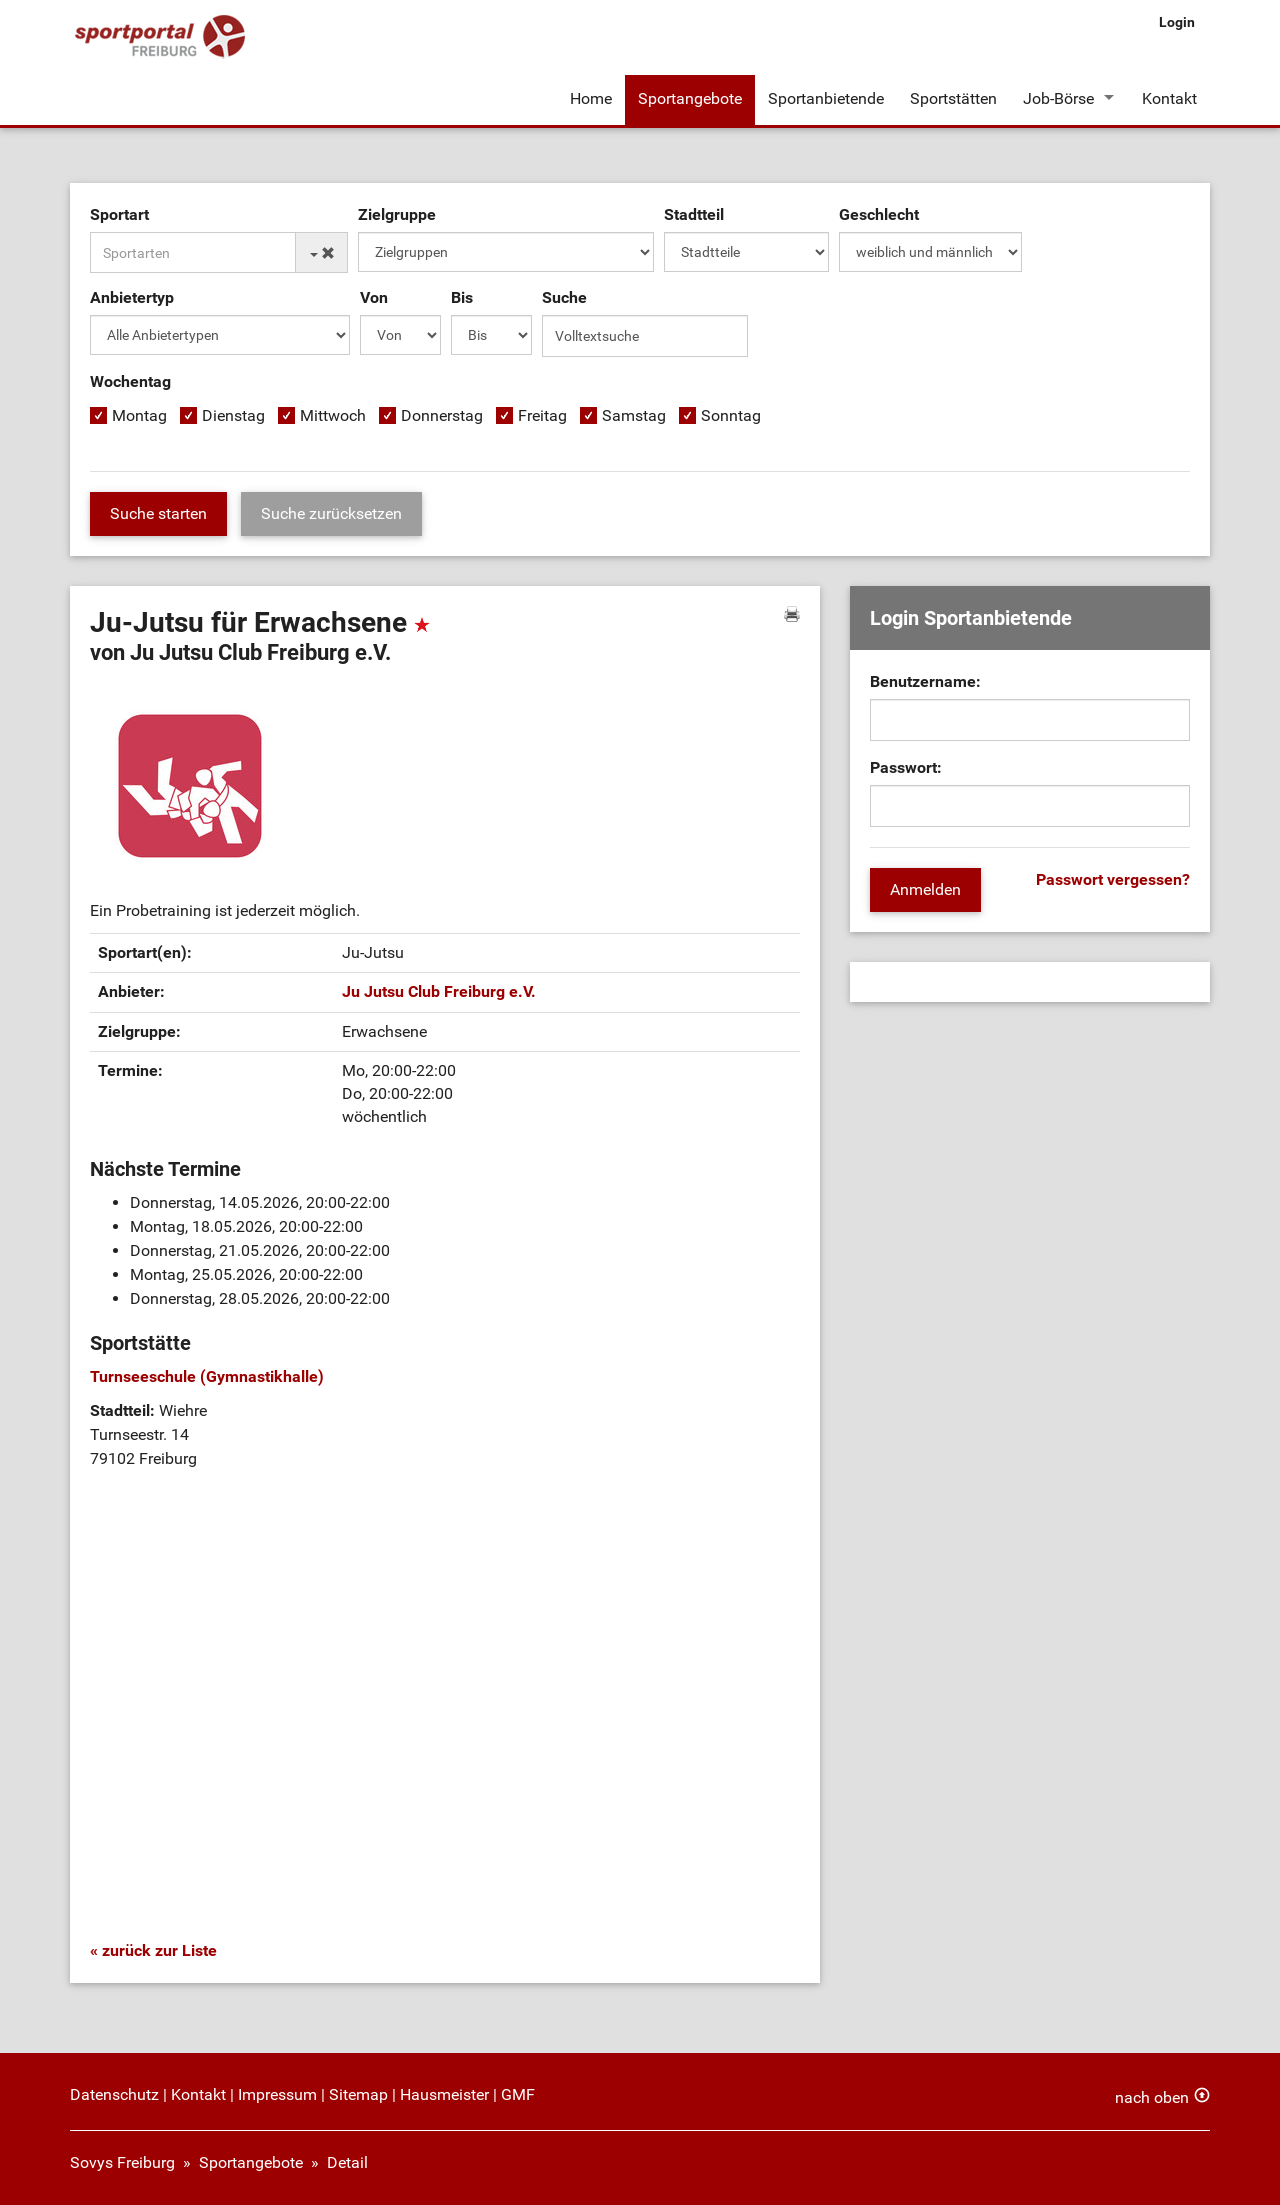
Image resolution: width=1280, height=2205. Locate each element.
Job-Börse (1058, 98)
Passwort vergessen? (1113, 879)
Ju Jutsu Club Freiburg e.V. (439, 991)
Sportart (119, 214)
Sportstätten (953, 98)
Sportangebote (690, 98)
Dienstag (233, 415)
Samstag (634, 415)
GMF (518, 2094)
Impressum (277, 2094)
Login (1177, 22)
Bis (462, 297)
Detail (347, 2162)
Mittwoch (333, 415)
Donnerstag (442, 415)
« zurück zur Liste (153, 1950)
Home (591, 98)
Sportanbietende (826, 98)
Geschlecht (879, 214)
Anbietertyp (132, 297)
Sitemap (358, 2094)
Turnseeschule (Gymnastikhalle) (207, 1376)
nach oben (1152, 2097)
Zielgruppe (397, 214)
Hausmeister (444, 2094)
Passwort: (906, 767)
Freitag (542, 415)
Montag (139, 415)
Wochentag (130, 381)
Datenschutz (114, 2094)
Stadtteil (694, 214)
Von (374, 297)
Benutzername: (925, 681)
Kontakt (1169, 98)
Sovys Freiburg (122, 2162)
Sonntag (731, 415)
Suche (564, 297)
